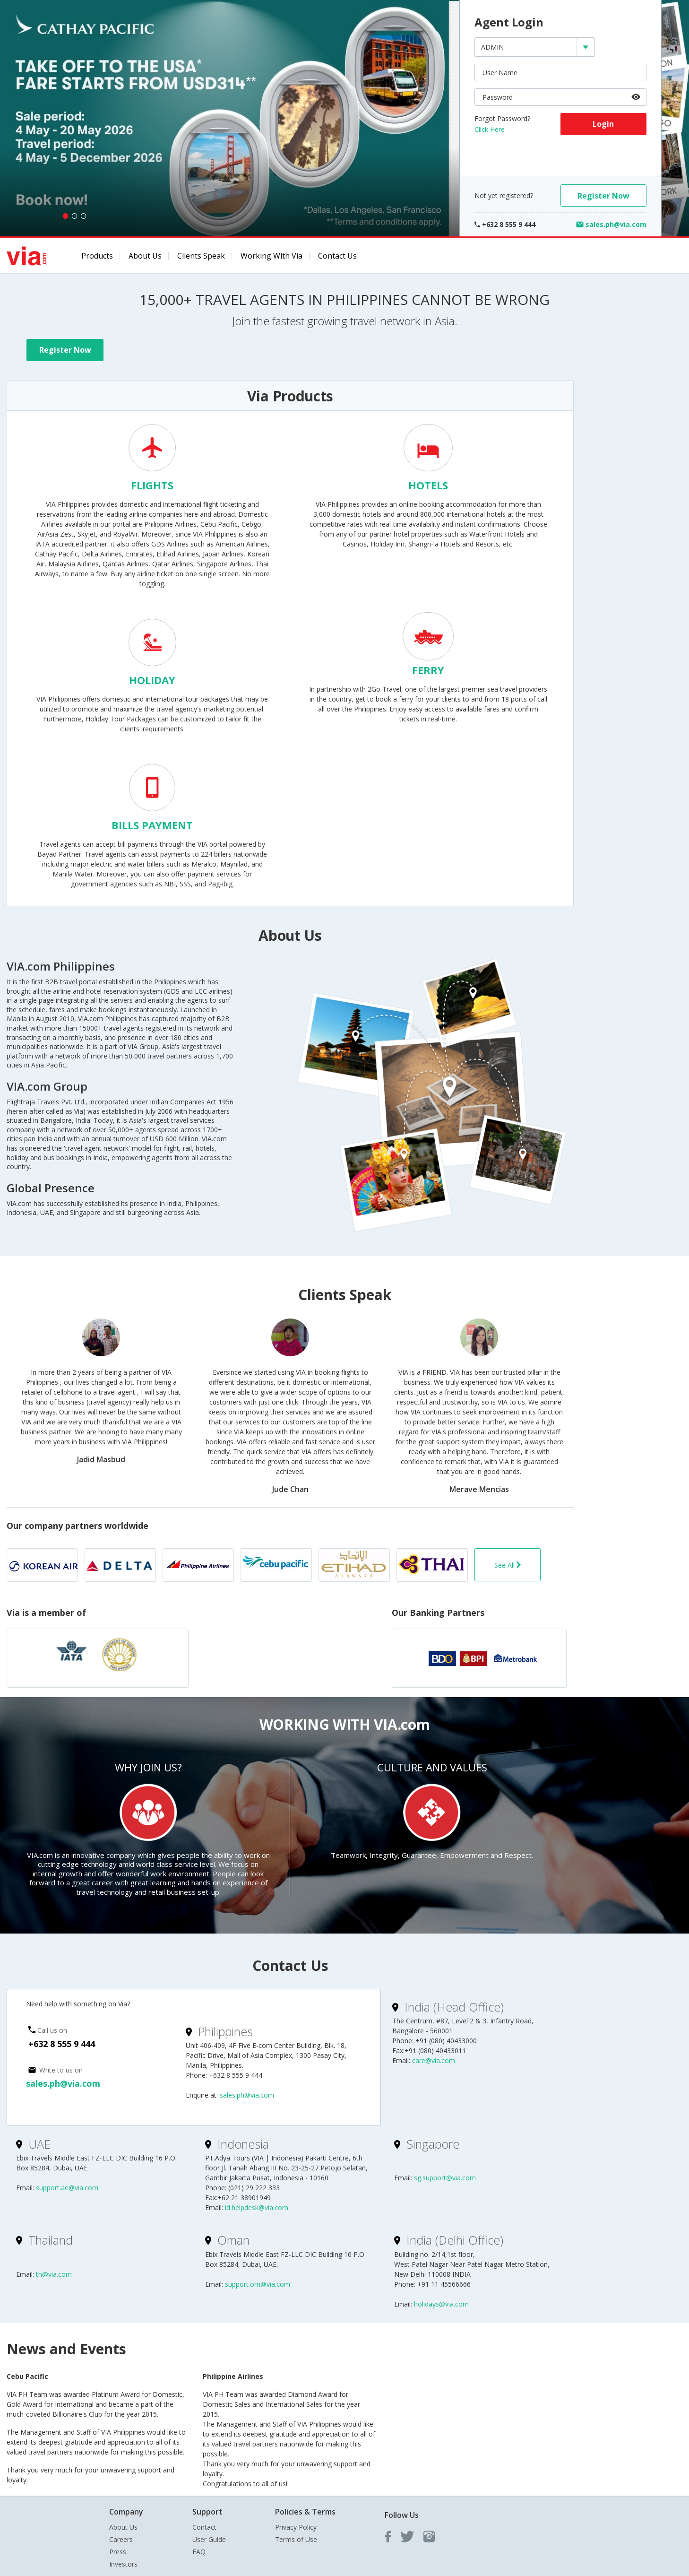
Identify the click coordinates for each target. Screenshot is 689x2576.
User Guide (209, 2539)
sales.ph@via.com (63, 2083)
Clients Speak (201, 256)
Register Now (603, 196)
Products (97, 256)
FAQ (199, 2551)
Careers (121, 2539)
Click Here (489, 129)
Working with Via (271, 256)
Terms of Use (296, 2539)
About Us (145, 256)
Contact (204, 2527)
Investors (123, 2563)
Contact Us (337, 256)
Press (117, 2551)
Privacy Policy (296, 2527)
